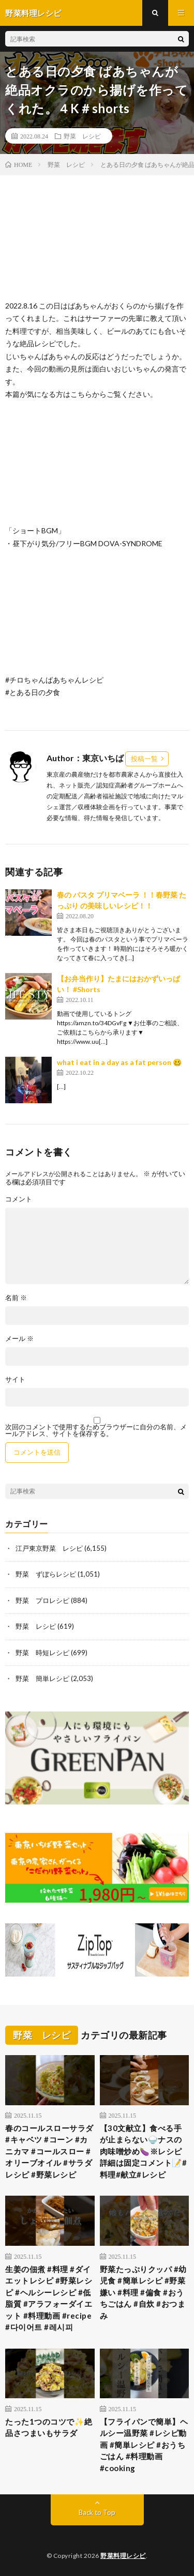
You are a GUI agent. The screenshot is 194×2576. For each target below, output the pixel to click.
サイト (15, 1379)
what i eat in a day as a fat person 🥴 (119, 1062)
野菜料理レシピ (123, 2555)
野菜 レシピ (82, 136)
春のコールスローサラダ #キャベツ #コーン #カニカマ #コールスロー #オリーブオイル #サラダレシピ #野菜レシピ (50, 2151)
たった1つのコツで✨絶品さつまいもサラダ (49, 2427)
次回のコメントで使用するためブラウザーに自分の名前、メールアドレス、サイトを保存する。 (96, 1430)
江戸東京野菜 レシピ (49, 1548)
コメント (18, 1199)
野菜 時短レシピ (42, 1652)
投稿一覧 (144, 758)
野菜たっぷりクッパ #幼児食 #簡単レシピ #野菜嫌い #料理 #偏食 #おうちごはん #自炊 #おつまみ (143, 2292)
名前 (16, 1297)
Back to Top (97, 2512)
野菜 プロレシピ (42, 1600)
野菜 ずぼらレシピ (46, 1574)
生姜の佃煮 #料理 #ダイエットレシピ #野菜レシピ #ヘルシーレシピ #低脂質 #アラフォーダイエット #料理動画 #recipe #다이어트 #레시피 (48, 2298)
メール (19, 1338)
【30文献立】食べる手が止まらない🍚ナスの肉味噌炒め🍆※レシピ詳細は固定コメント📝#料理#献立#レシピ (143, 2151)
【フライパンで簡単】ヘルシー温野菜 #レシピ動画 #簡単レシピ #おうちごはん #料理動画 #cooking (144, 2445)
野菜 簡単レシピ (42, 1678)
